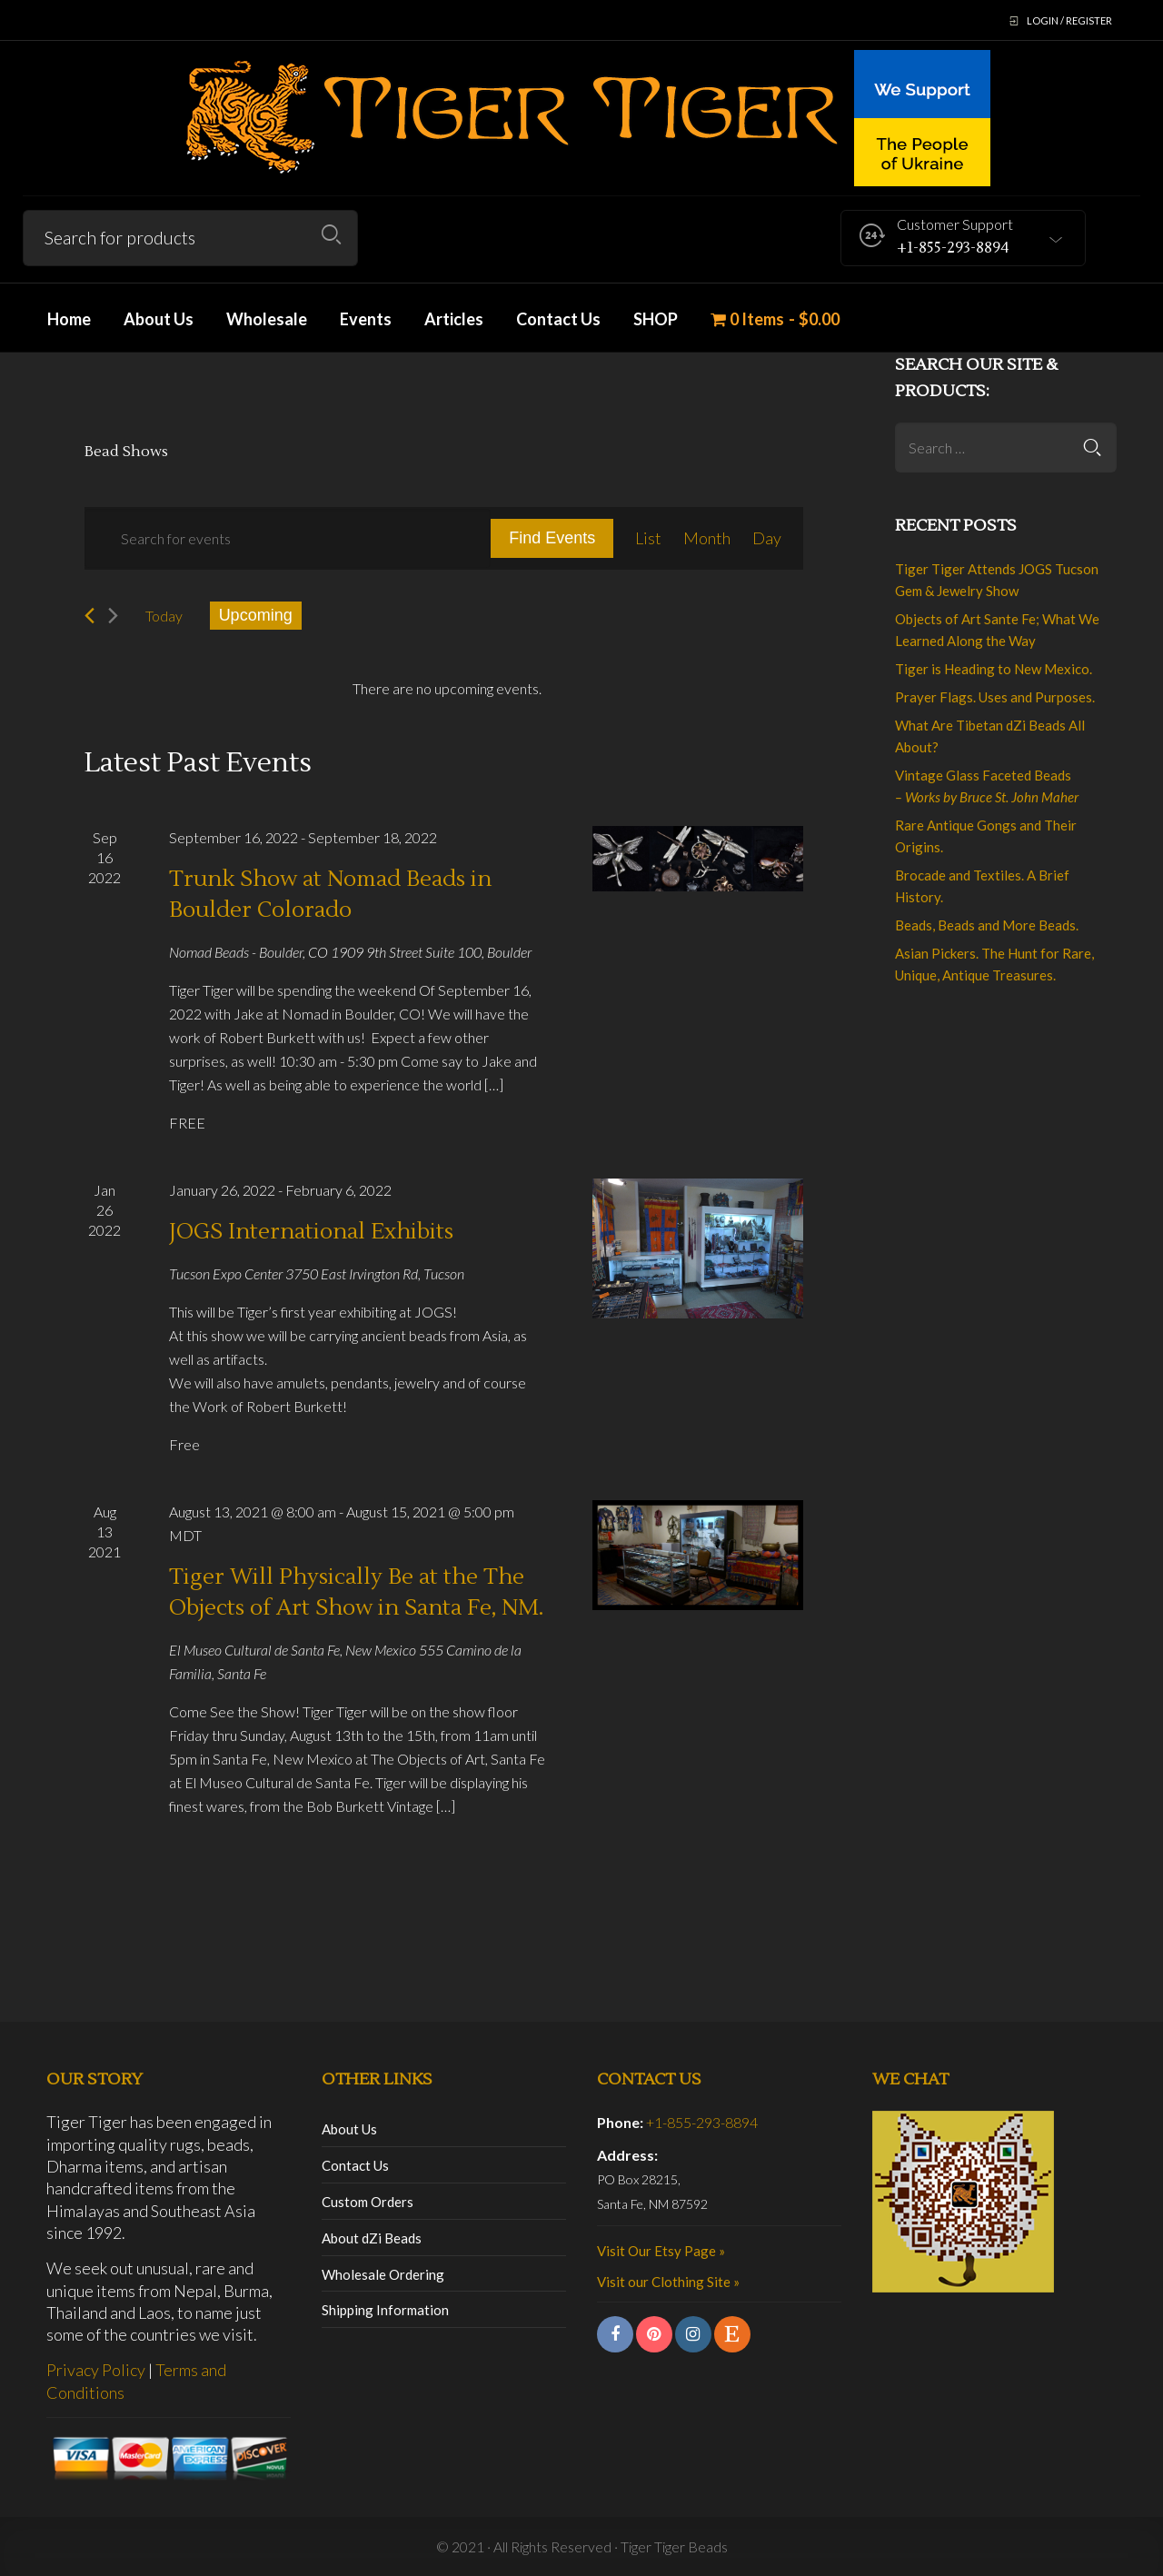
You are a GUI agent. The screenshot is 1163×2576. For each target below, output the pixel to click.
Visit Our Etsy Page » (661, 2251)
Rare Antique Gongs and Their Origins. (986, 836)
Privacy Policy (95, 2370)
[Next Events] (113, 615)
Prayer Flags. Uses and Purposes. (995, 697)
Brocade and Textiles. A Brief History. (982, 886)
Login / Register (1069, 20)
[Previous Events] (89, 615)
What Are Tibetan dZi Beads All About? (990, 736)
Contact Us (355, 2165)
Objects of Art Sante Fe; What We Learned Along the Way (997, 630)
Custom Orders (367, 2201)
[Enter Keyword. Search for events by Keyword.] (288, 538)
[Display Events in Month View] (707, 538)
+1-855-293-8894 (702, 2122)
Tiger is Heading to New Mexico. (993, 669)
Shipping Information (385, 2310)
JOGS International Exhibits (311, 1232)
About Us (349, 2129)
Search (331, 235)
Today (164, 615)
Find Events (552, 538)
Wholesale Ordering (383, 2274)
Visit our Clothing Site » (668, 2281)
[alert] (448, 688)
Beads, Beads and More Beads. (987, 925)
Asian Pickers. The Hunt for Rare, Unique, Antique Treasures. (994, 964)
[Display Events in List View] (648, 538)
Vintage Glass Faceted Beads (987, 786)
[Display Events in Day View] (766, 538)
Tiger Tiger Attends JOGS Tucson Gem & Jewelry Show (996, 580)
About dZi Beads (372, 2238)
